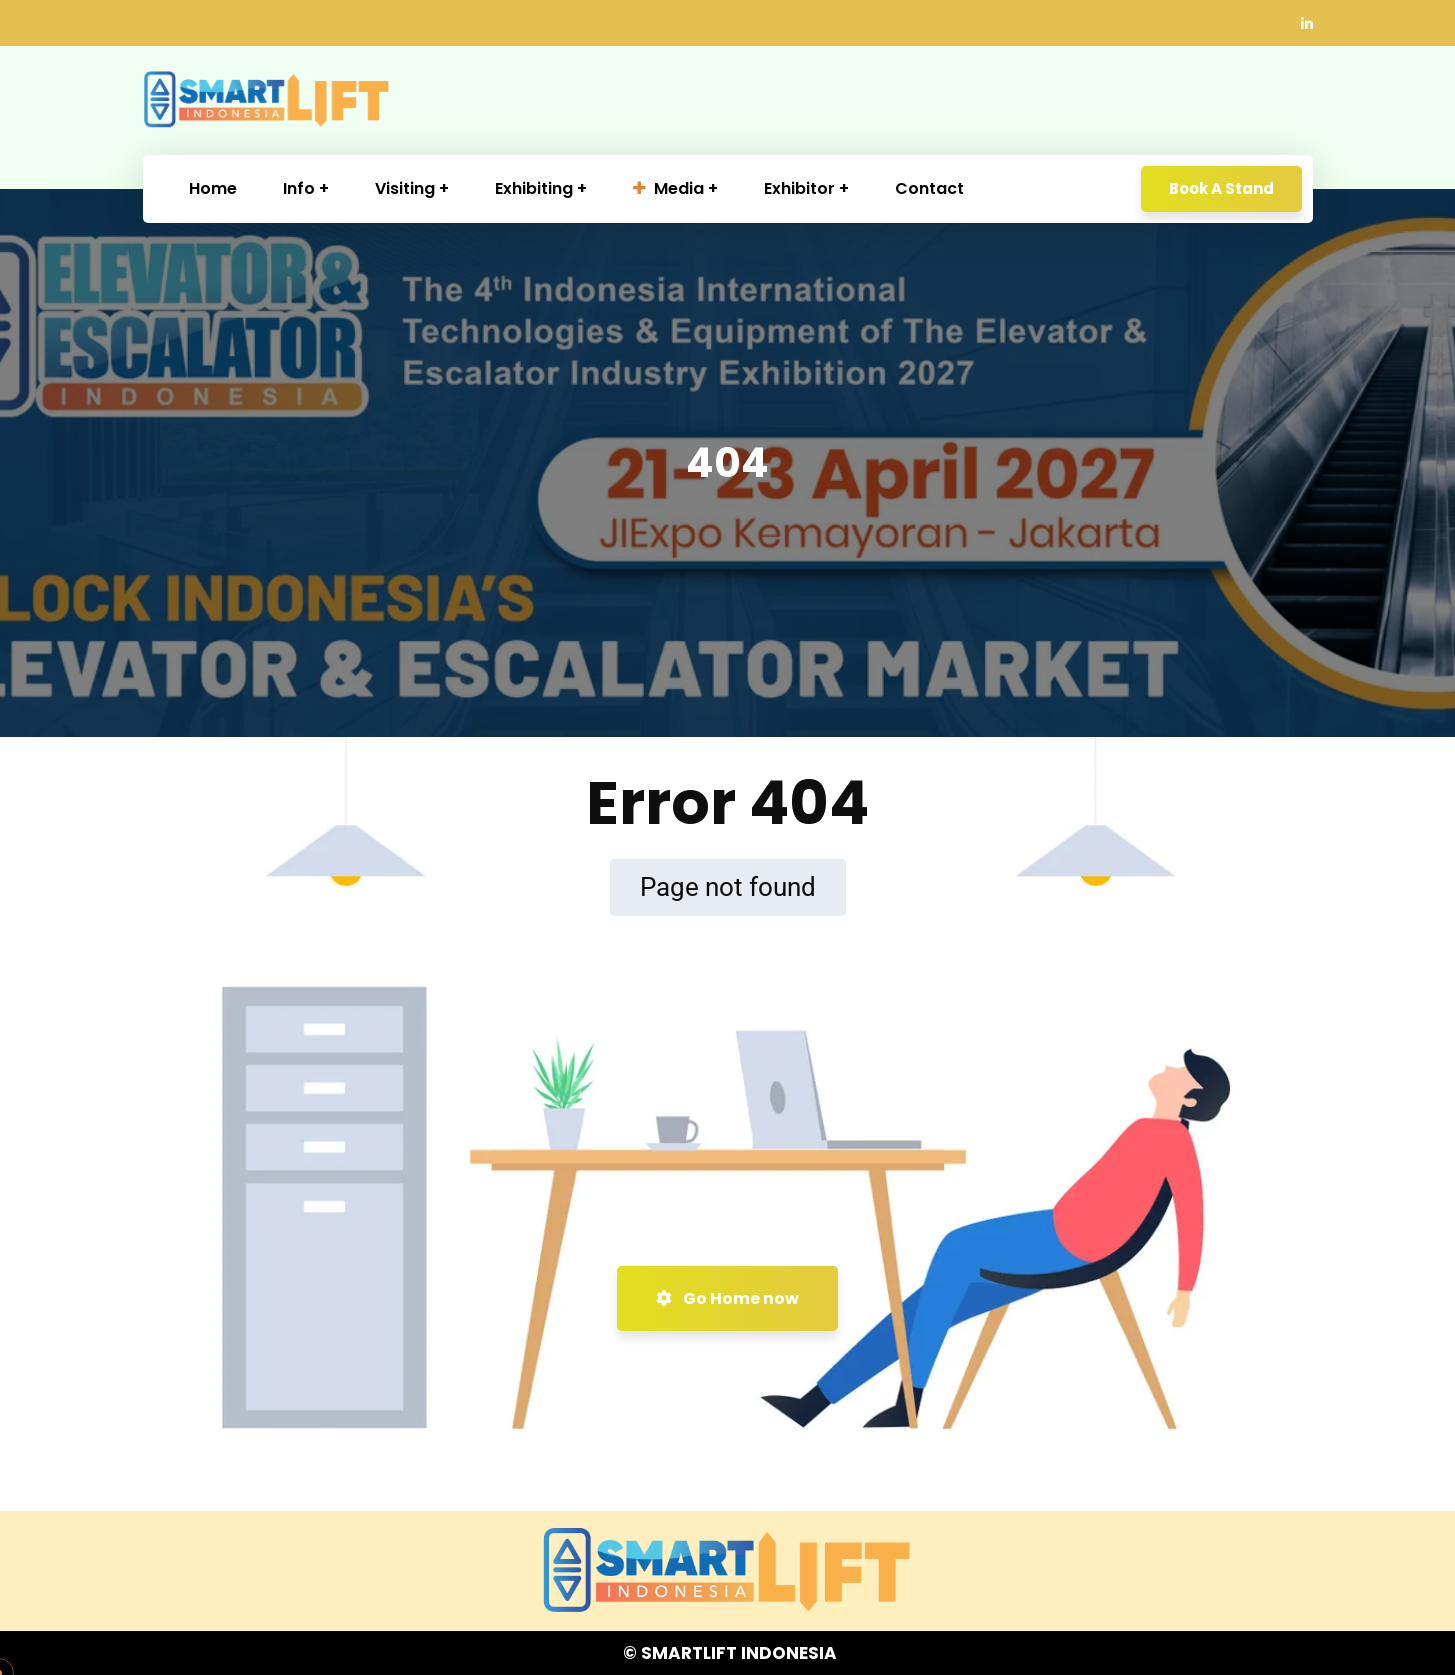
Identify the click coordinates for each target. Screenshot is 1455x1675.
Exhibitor (799, 188)
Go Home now (727, 1298)
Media (668, 188)
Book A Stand (1221, 188)
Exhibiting (534, 188)
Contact (929, 188)
